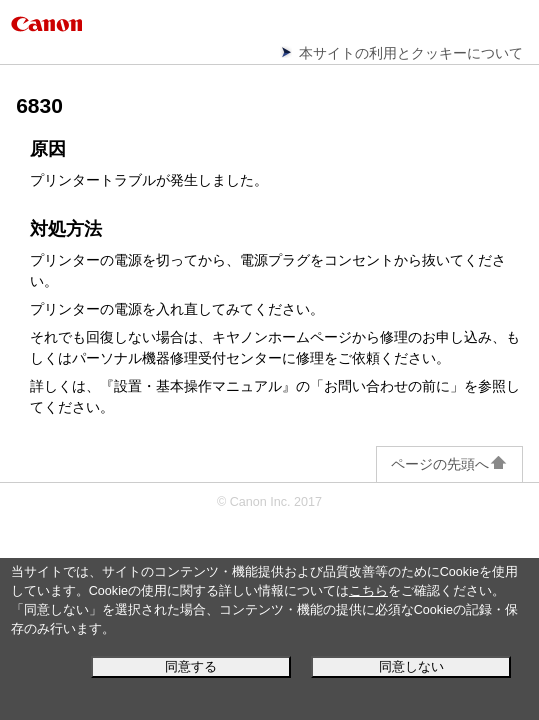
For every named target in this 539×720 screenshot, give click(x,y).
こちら (368, 591)
